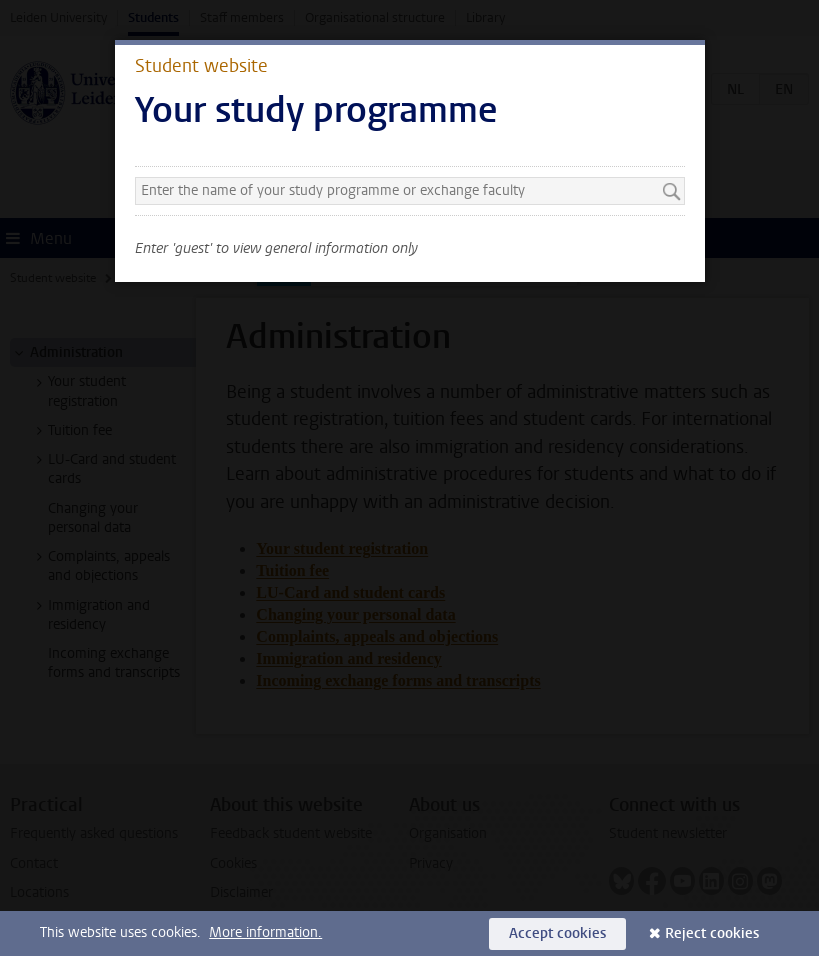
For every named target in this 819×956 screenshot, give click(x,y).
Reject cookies (712, 933)
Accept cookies (557, 933)
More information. (265, 932)
